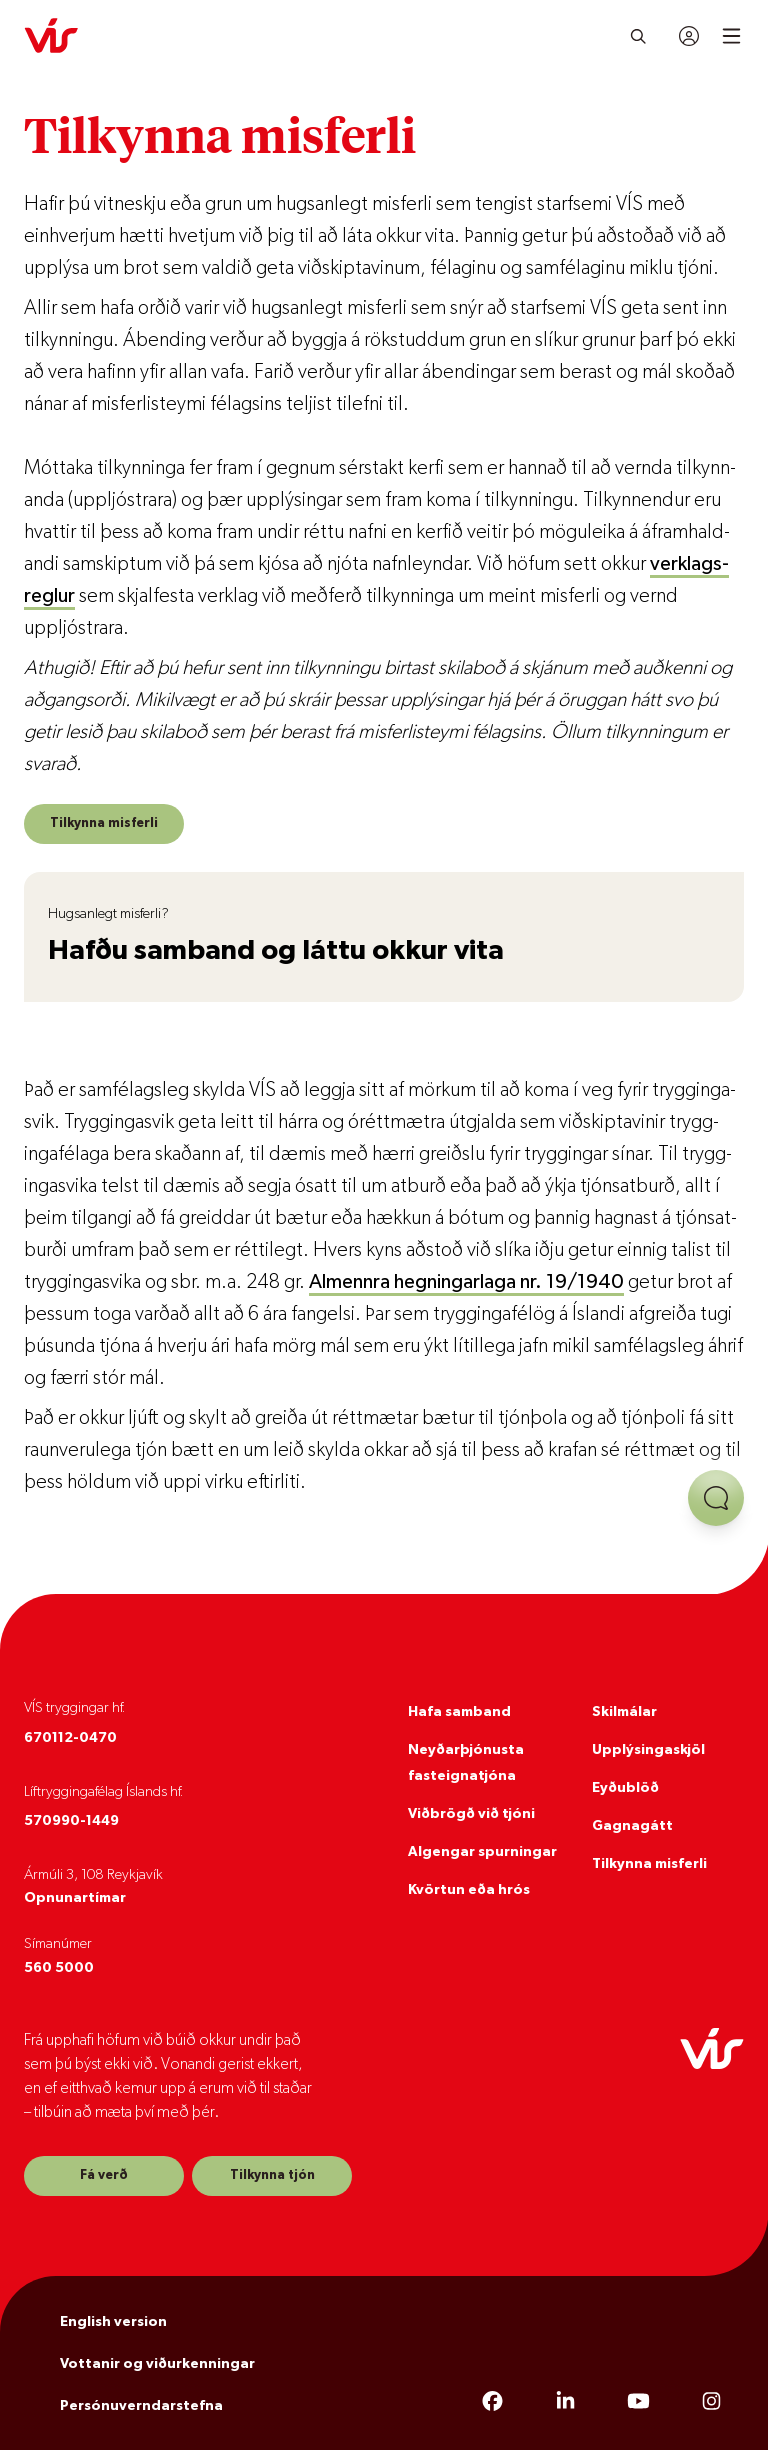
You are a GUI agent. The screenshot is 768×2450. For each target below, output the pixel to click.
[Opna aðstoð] (716, 1498)
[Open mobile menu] (731, 36)
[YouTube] (638, 2402)
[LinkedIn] (565, 2402)
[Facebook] (492, 2402)
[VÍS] (51, 36)
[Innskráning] (689, 36)
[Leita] (638, 36)
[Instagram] (711, 2402)
